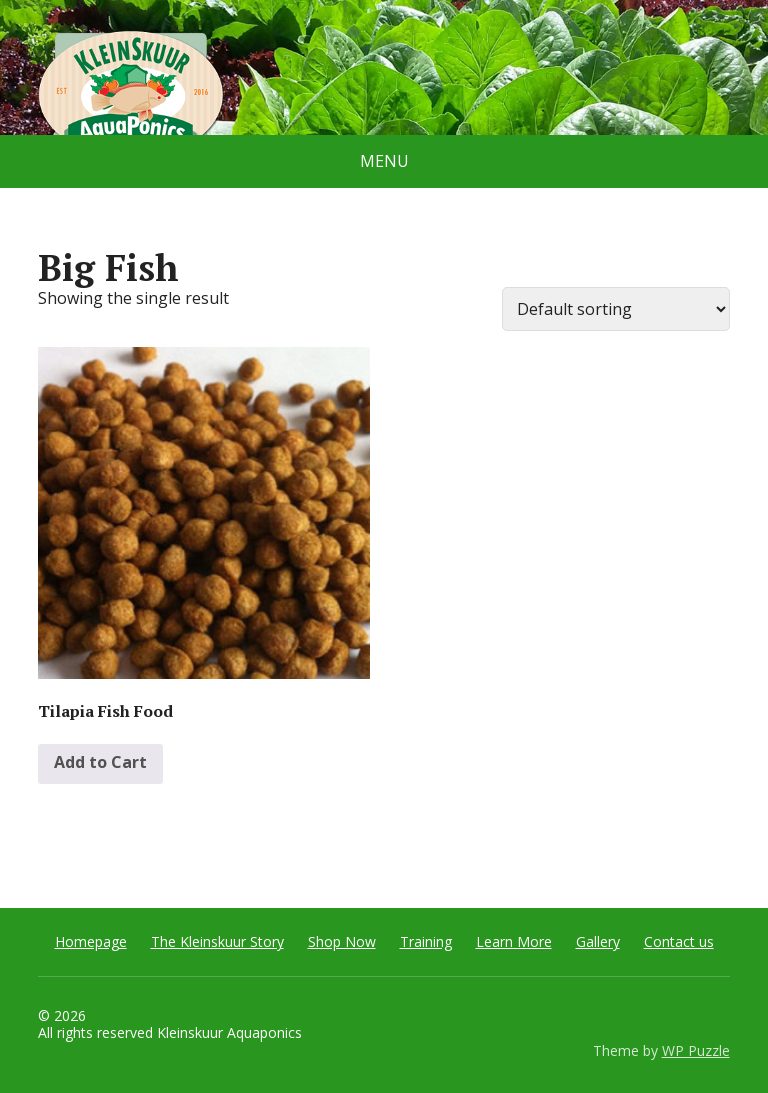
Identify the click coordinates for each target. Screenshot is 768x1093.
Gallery (598, 941)
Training (426, 941)
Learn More (514, 941)
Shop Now (342, 941)
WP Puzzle (696, 1050)
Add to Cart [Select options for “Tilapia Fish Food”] (100, 762)
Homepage (91, 941)
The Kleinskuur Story (217, 941)
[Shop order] (616, 309)
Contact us (679, 941)
